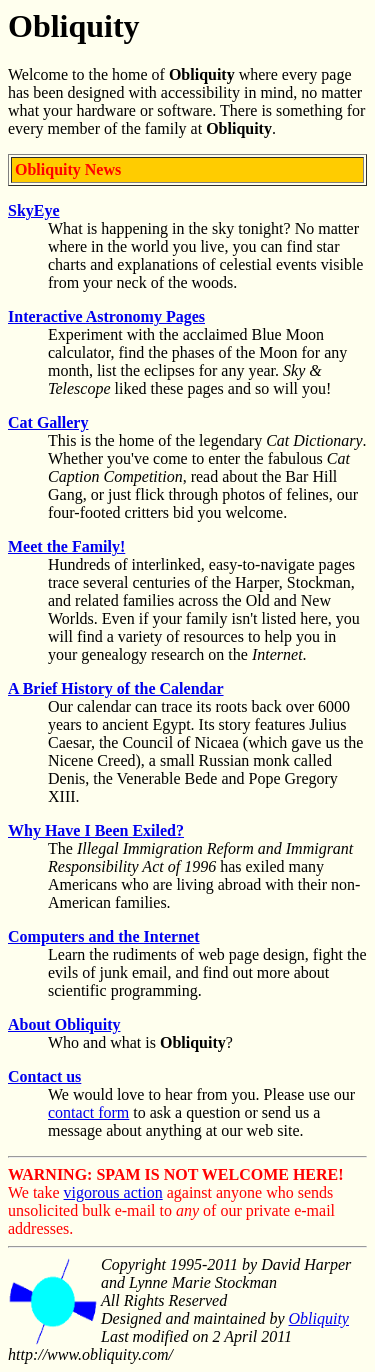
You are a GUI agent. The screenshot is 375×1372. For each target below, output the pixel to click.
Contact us (44, 1076)
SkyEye (34, 210)
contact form (88, 1112)
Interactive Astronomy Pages (106, 316)
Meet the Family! (66, 546)
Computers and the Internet (104, 936)
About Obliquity (64, 1024)
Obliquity (319, 1318)
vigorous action (113, 1192)
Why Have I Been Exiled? (96, 830)
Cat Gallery (48, 422)
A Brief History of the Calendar (116, 688)
